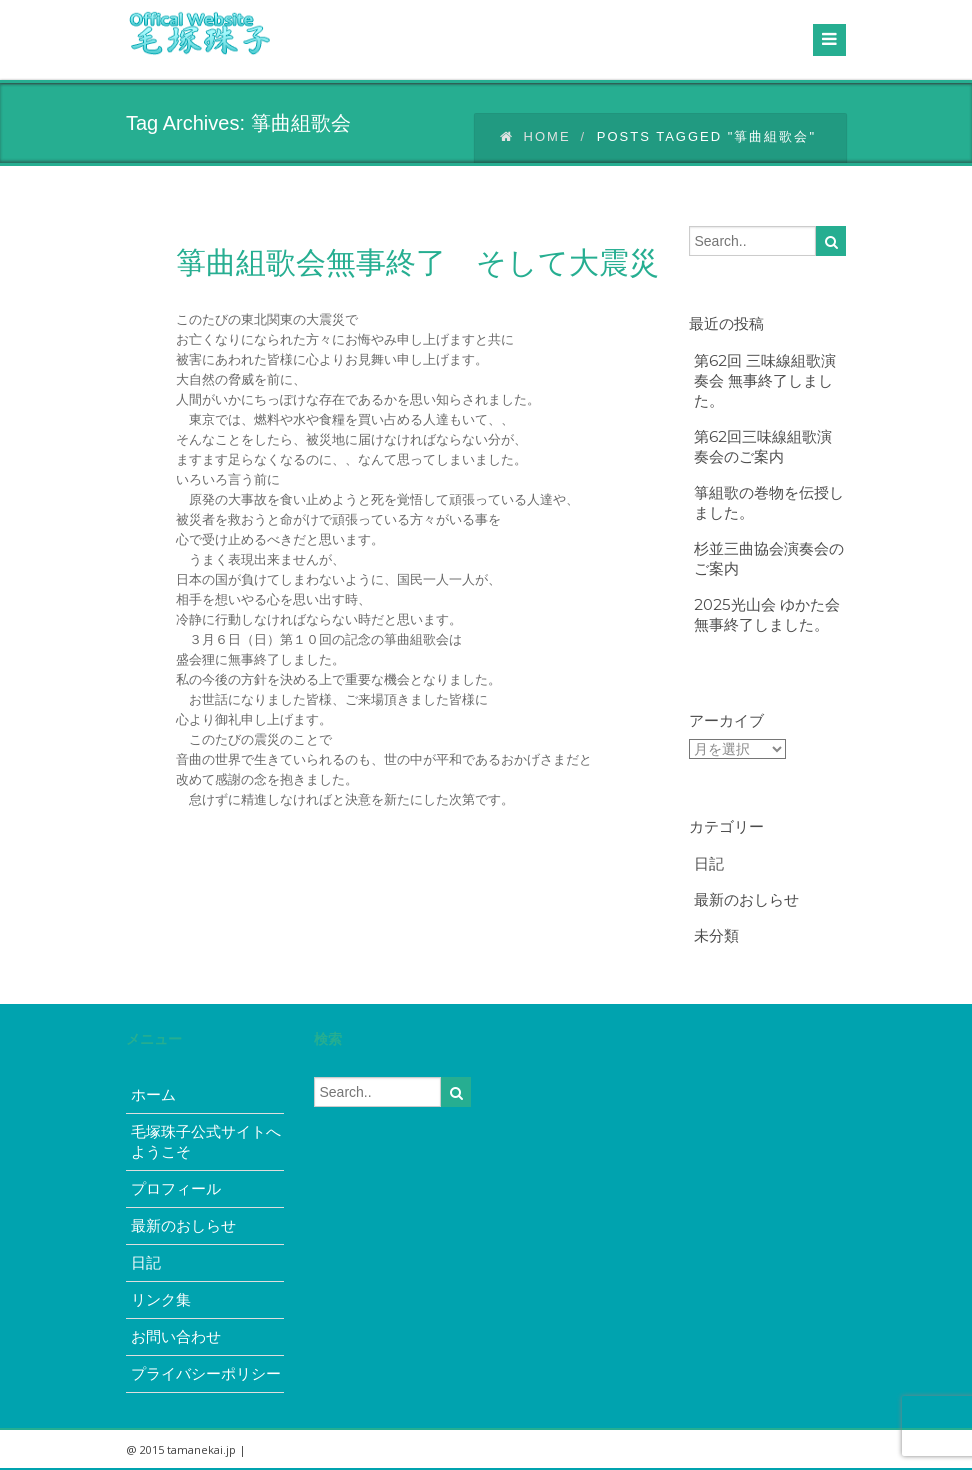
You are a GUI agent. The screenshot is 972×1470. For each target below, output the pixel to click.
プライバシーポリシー (206, 1373)
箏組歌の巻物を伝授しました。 (769, 502)
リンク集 (161, 1299)
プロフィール (176, 1188)
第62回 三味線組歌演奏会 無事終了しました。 (765, 380)
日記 (709, 863)
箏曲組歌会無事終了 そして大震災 (417, 262)
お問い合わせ (176, 1336)
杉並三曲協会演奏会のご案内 (769, 558)
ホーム (153, 1094)
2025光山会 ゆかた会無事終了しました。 (767, 614)
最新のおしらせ (746, 899)
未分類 (716, 935)
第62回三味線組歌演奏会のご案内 (763, 446)
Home (535, 136)
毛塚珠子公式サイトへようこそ (206, 1141)
